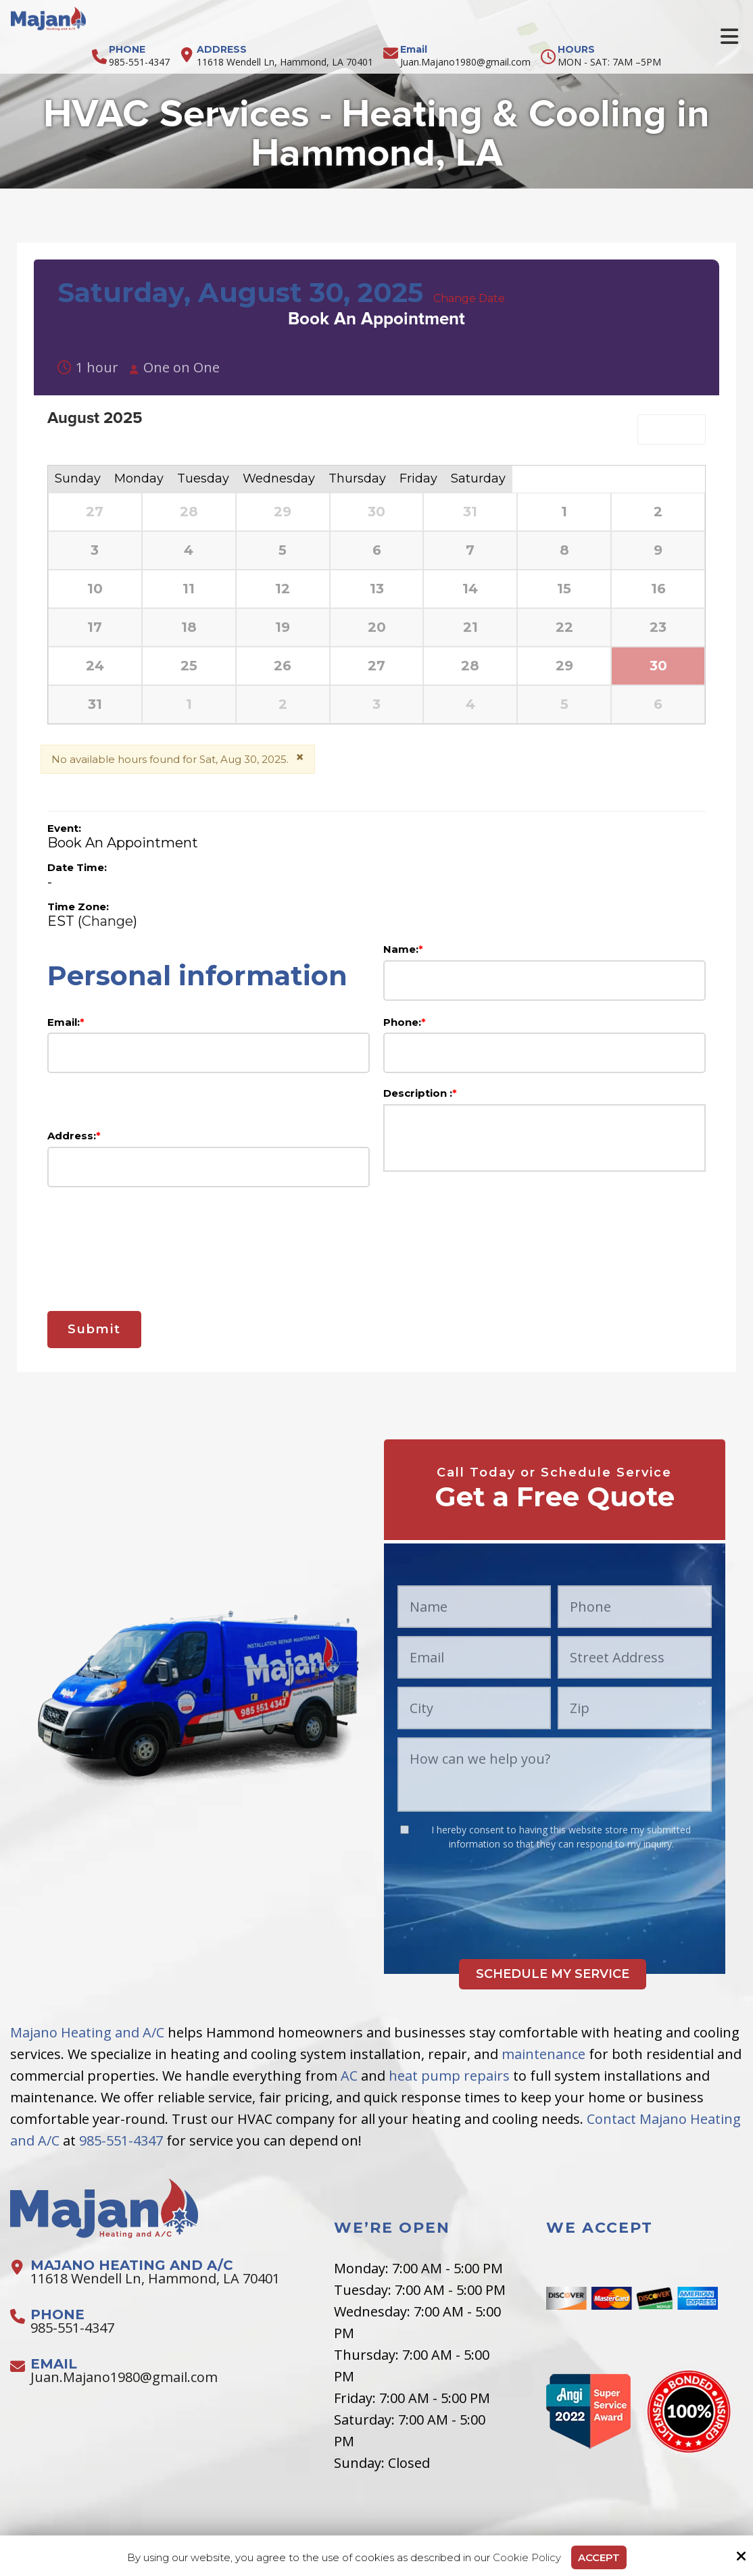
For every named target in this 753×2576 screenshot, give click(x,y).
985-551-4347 (139, 61)
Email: (65, 1022)
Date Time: (77, 867)
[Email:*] (208, 1053)
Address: (74, 1135)
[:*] (404, 1829)
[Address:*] (208, 1167)
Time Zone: (78, 906)
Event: (64, 828)
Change (107, 921)
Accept (599, 2557)
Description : (420, 1093)
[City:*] (474, 1708)
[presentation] (376, 1240)
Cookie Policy (527, 2558)
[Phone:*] (544, 1053)
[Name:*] (544, 980)
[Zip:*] (635, 1708)
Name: (403, 949)
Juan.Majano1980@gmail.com (465, 61)
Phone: (404, 1022)
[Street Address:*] (635, 1657)
